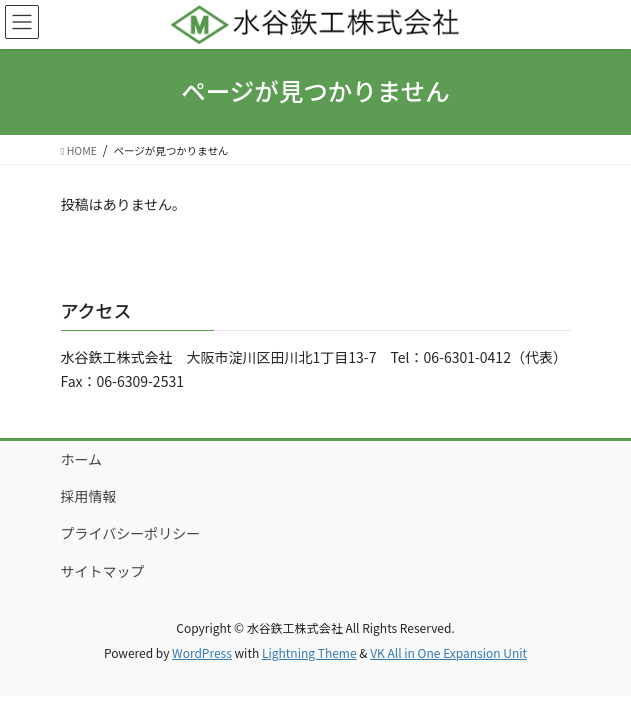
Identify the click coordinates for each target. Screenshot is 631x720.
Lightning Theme (309, 652)
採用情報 (89, 496)
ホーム (82, 459)
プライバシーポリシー (131, 533)
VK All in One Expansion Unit (448, 652)
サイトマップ (103, 571)
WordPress (202, 652)
